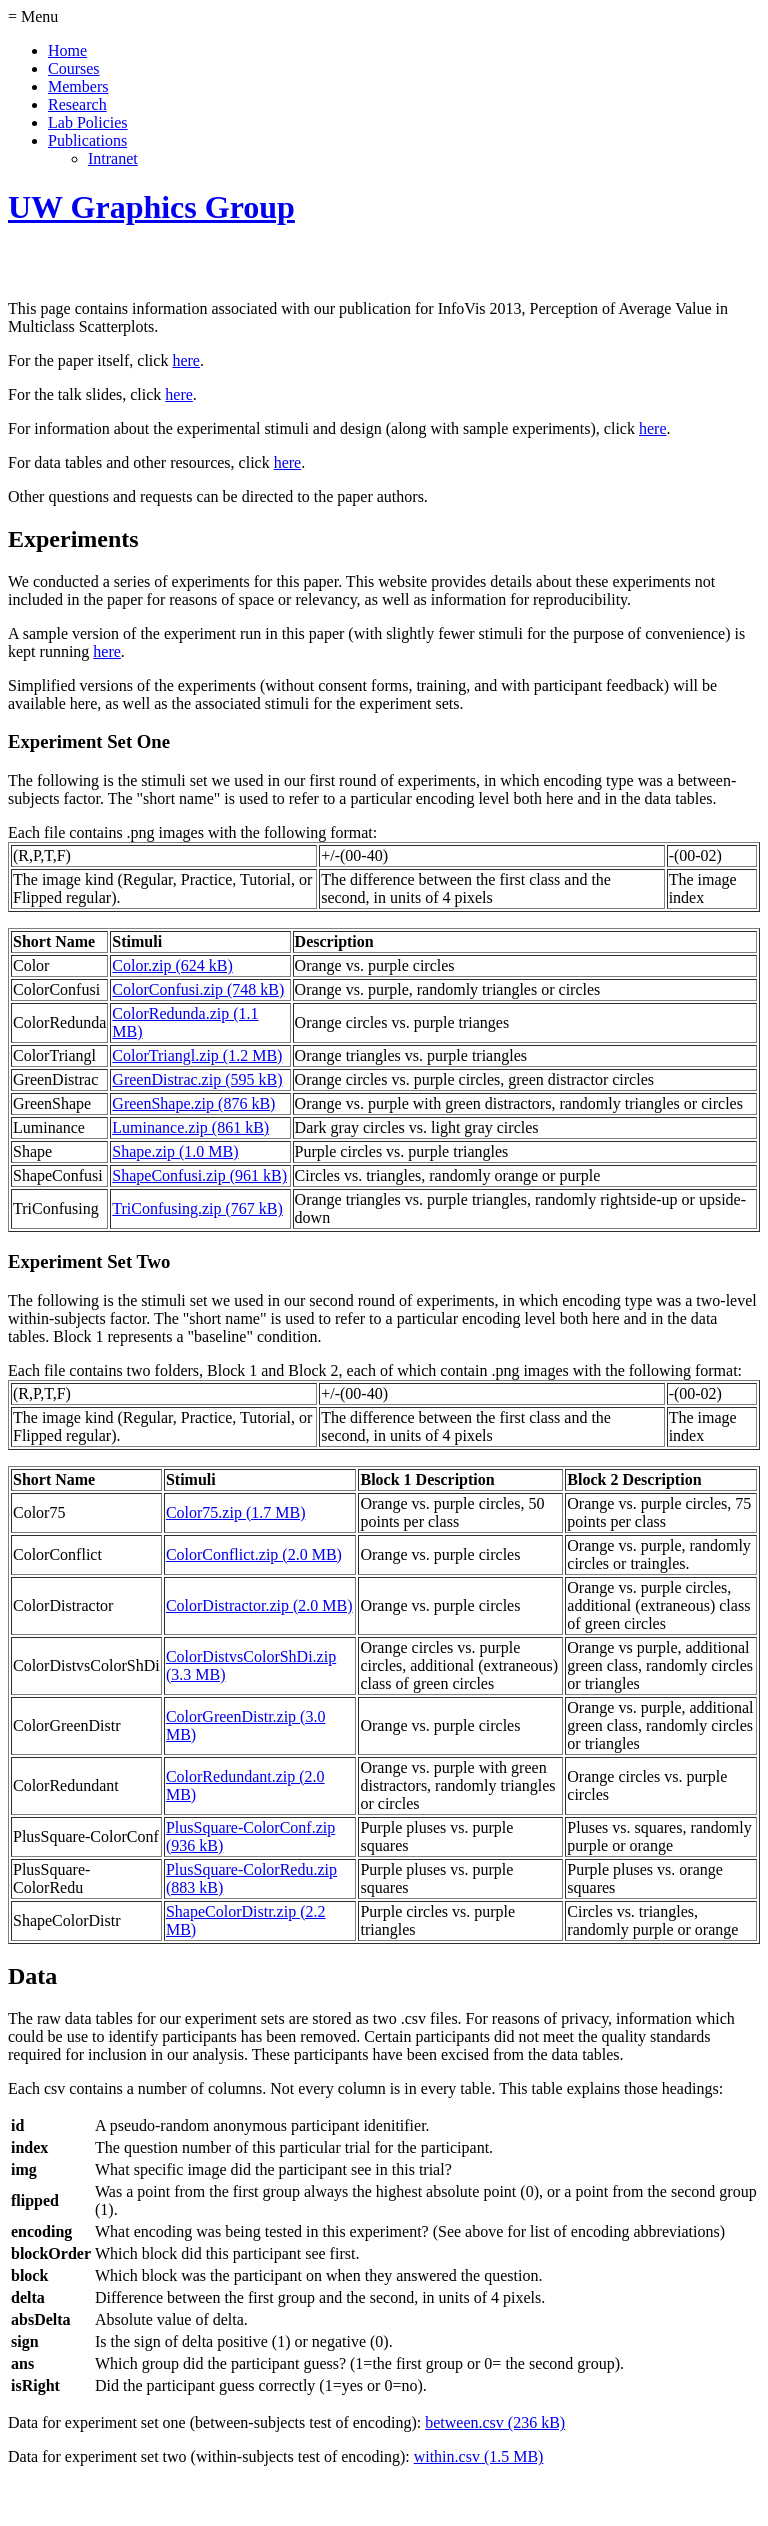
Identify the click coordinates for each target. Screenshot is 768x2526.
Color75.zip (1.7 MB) (236, 1512)
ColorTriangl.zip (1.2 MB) (197, 1055)
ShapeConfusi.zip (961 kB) (199, 1175)
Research (77, 104)
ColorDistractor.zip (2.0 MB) (259, 1605)
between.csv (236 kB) (495, 2422)
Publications (87, 140)
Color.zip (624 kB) (172, 965)
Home (67, 50)
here (186, 360)
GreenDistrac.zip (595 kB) (197, 1079)
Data (32, 1976)
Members (78, 86)
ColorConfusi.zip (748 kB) (198, 989)
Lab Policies (88, 122)
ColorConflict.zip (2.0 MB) (254, 1554)
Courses (74, 68)
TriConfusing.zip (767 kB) (197, 1208)
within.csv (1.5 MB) (479, 2456)
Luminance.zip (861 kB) (190, 1127)
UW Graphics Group (151, 207)
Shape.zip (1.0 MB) (175, 1151)
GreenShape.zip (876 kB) (193, 1103)
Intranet (113, 158)
